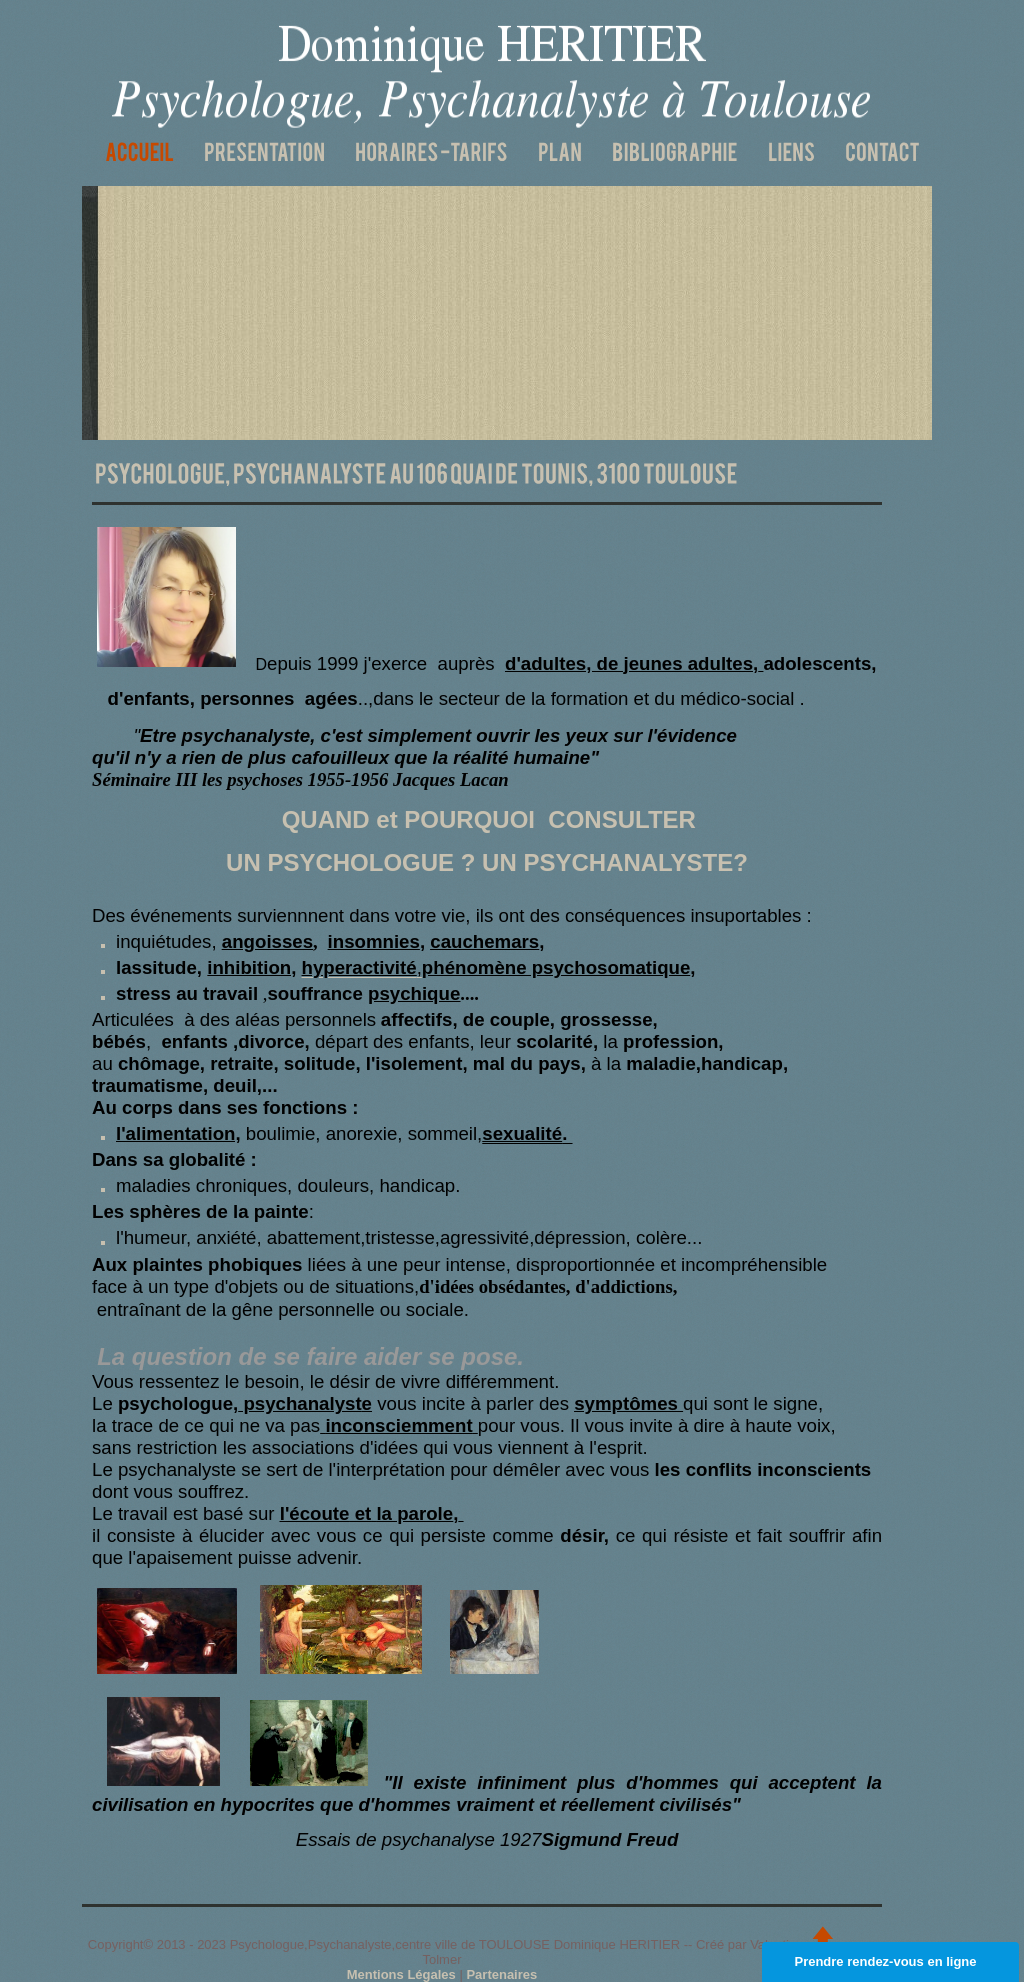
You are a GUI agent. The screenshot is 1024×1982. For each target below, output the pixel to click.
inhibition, (251, 967)
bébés (119, 1041)
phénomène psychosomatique (556, 967)
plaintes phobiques (217, 1264)
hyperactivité (359, 967)
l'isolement (414, 1063)
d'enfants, (151, 698)
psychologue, (237, 1403)
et (360, 1513)
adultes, (721, 663)
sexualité (522, 1133)
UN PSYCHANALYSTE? (611, 862)
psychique (414, 993)
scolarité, (557, 1041)
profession (670, 1041)
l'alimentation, (178, 1133)
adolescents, (819, 663)
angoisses (267, 941)
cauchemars (484, 941)
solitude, (322, 1063)
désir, (584, 1535)
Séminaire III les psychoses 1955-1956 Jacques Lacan (300, 779)
